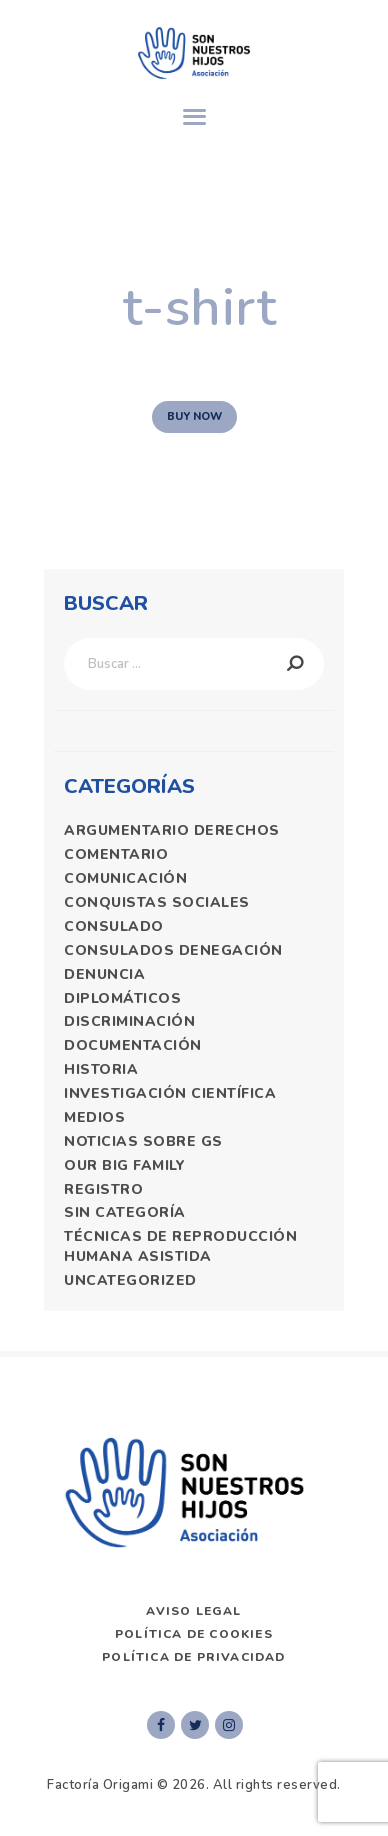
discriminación (129, 1021)
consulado (114, 926)
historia (101, 1069)
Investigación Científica (170, 1093)
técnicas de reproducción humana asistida (180, 1246)
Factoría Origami (100, 1785)
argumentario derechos (172, 830)
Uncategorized (130, 1280)
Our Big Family (124, 1165)
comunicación (125, 878)
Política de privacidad (193, 1657)
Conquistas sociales (157, 902)
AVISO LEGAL (193, 1611)
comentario (116, 854)
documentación (133, 1045)
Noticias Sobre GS (143, 1141)
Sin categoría (125, 1212)
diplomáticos (122, 998)
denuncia (104, 974)
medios (94, 1117)
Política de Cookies (194, 1634)
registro (103, 1189)
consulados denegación (173, 950)
